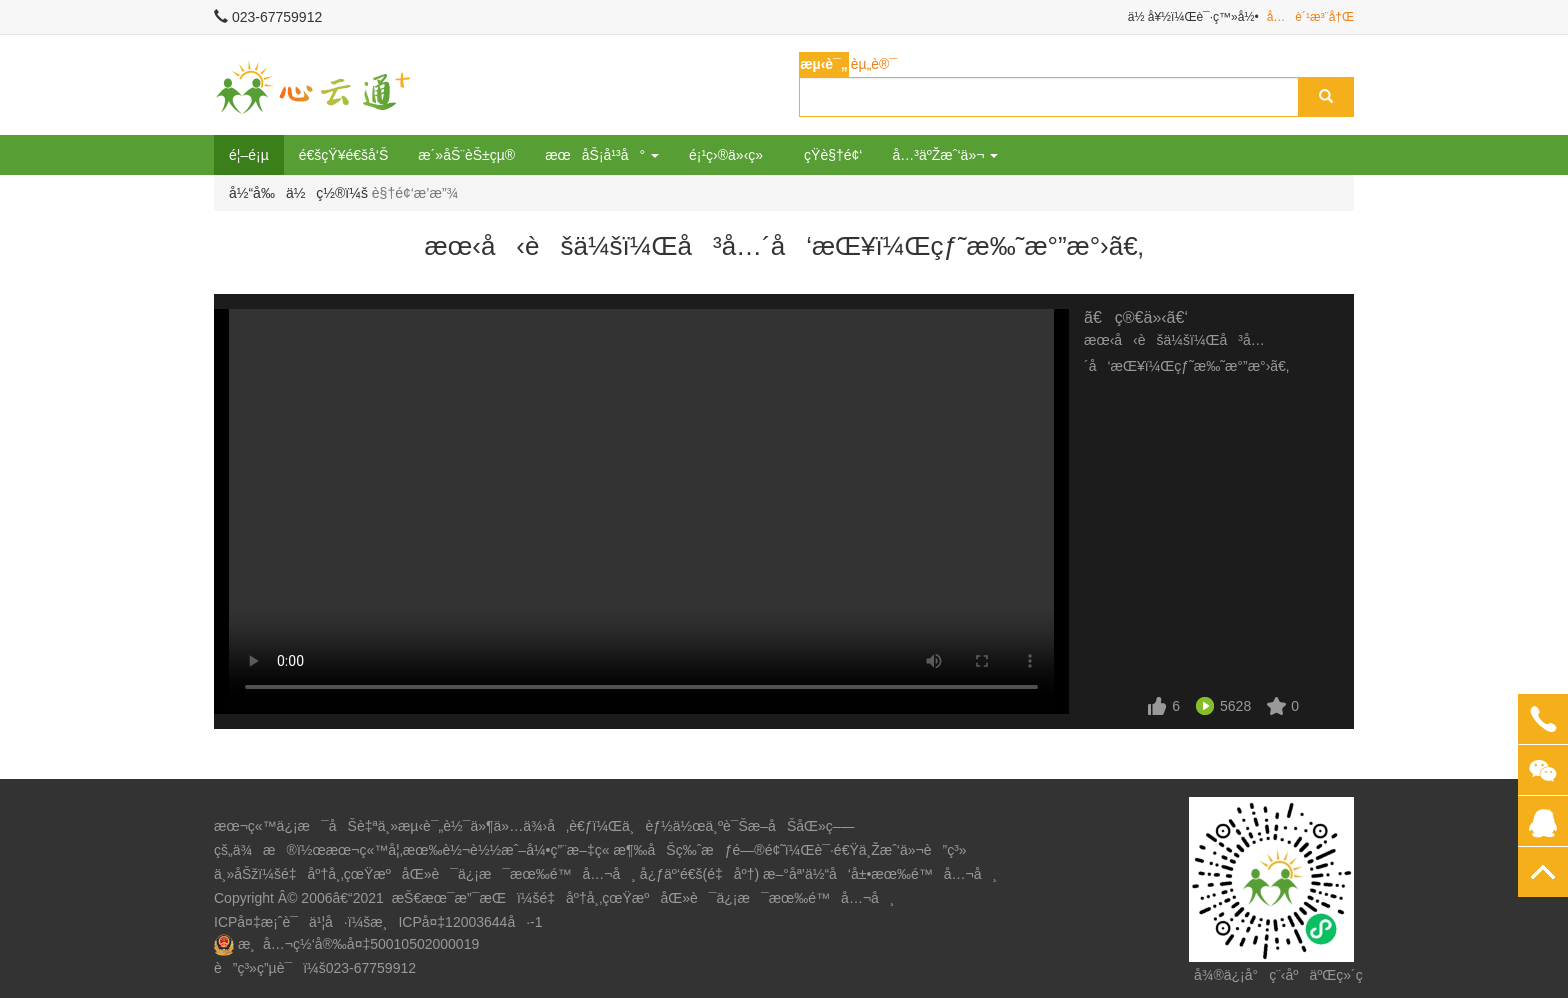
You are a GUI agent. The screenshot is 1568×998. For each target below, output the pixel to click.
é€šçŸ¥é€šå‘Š (344, 155)
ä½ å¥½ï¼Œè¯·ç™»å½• (1193, 17)
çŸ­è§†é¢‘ (833, 155)
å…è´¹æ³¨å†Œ (1310, 17)
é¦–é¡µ (249, 155)
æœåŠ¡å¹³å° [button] (602, 155)
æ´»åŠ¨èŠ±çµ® (466, 155)
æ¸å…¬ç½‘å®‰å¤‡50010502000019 (358, 944)
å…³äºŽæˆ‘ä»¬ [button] (945, 155)
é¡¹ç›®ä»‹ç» (731, 155)
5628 (1235, 706)
